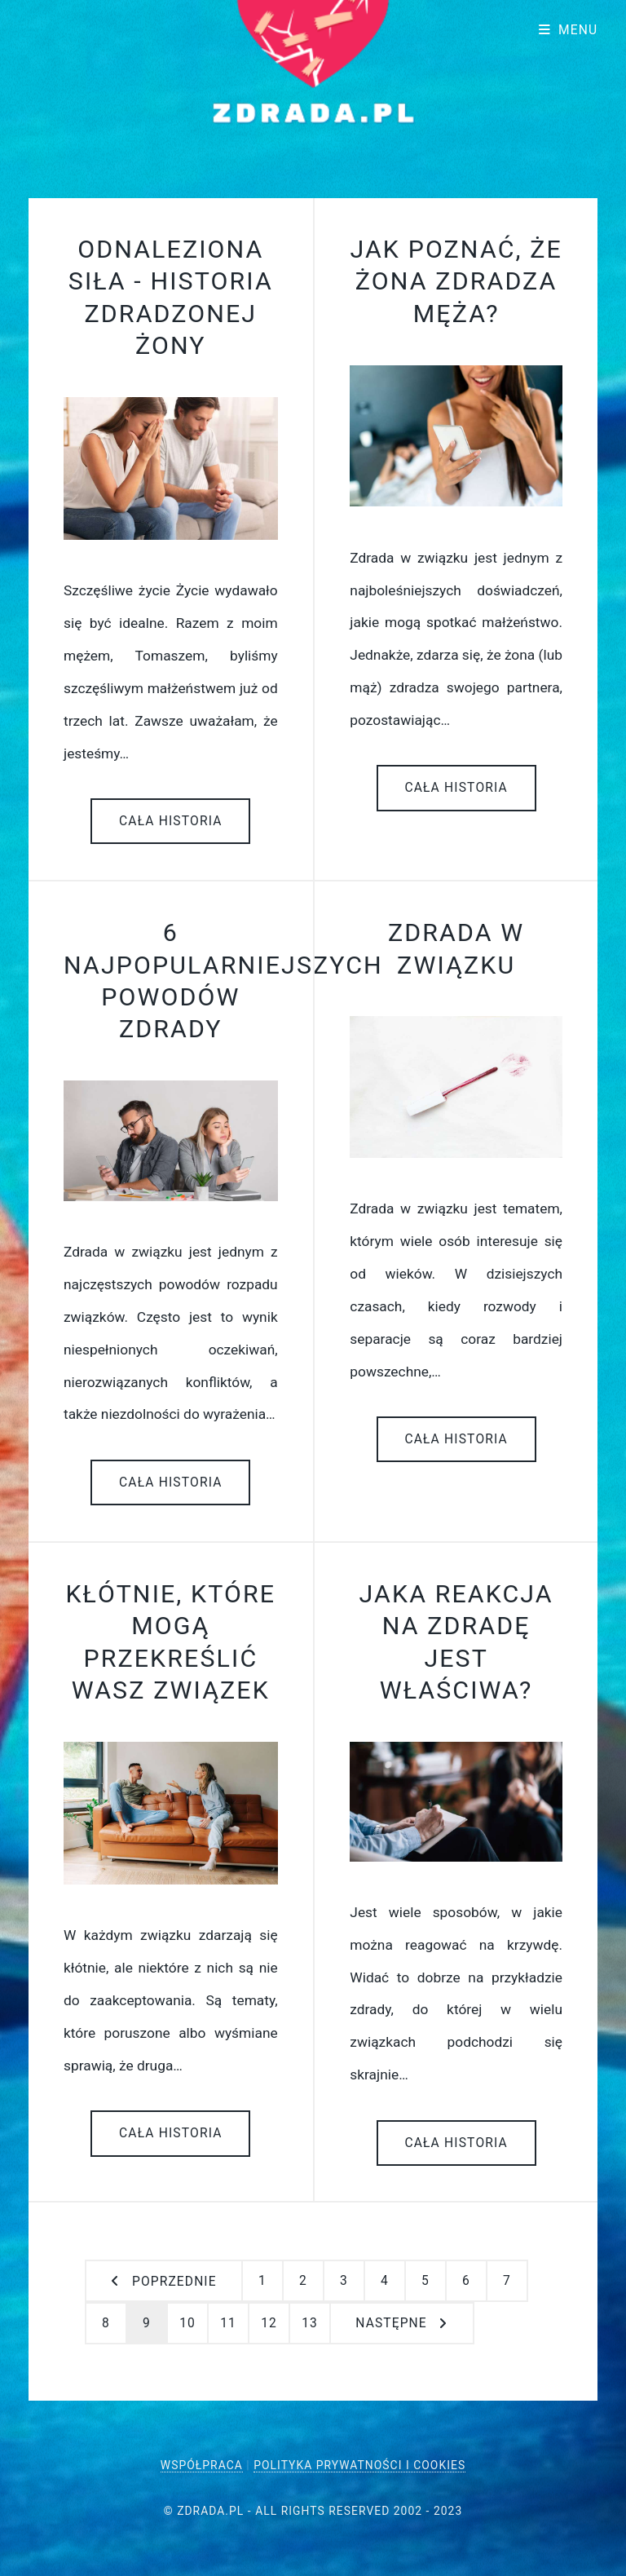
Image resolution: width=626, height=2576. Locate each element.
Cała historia (171, 821)
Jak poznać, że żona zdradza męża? (456, 281)
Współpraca (202, 2465)
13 (310, 2323)
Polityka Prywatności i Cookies (359, 2465)
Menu (577, 30)
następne (390, 2323)
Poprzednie (174, 2281)
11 (228, 2323)
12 (269, 2323)
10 (187, 2323)
